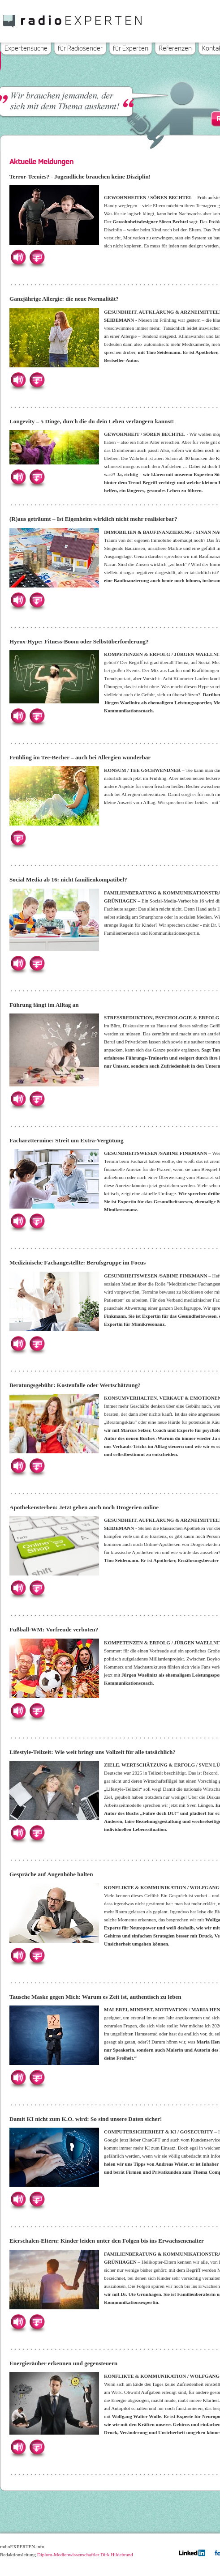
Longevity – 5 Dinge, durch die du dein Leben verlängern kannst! (91, 421)
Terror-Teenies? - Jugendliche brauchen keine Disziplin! (80, 176)
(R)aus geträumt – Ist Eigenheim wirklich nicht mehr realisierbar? (93, 518)
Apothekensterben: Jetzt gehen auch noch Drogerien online (84, 1507)
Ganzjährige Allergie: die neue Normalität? (64, 298)
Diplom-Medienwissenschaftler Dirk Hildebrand (85, 2554)
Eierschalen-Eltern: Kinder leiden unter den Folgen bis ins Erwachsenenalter (106, 2240)
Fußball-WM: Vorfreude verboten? (53, 1629)
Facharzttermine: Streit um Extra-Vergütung (66, 1140)
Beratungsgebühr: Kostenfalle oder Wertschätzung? (75, 1385)
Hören (17, 257)
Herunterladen (36, 257)
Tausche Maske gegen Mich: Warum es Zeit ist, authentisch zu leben (95, 1996)
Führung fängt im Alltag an (44, 1004)
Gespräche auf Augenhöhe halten (51, 1874)
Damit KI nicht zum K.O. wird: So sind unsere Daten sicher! (85, 2119)
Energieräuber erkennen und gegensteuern (63, 2363)
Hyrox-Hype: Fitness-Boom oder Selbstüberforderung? (79, 641)
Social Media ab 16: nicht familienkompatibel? (68, 879)
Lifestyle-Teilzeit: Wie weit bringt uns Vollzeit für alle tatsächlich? (92, 1752)
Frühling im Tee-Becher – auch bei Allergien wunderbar (80, 757)
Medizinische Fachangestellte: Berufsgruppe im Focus (77, 1262)
